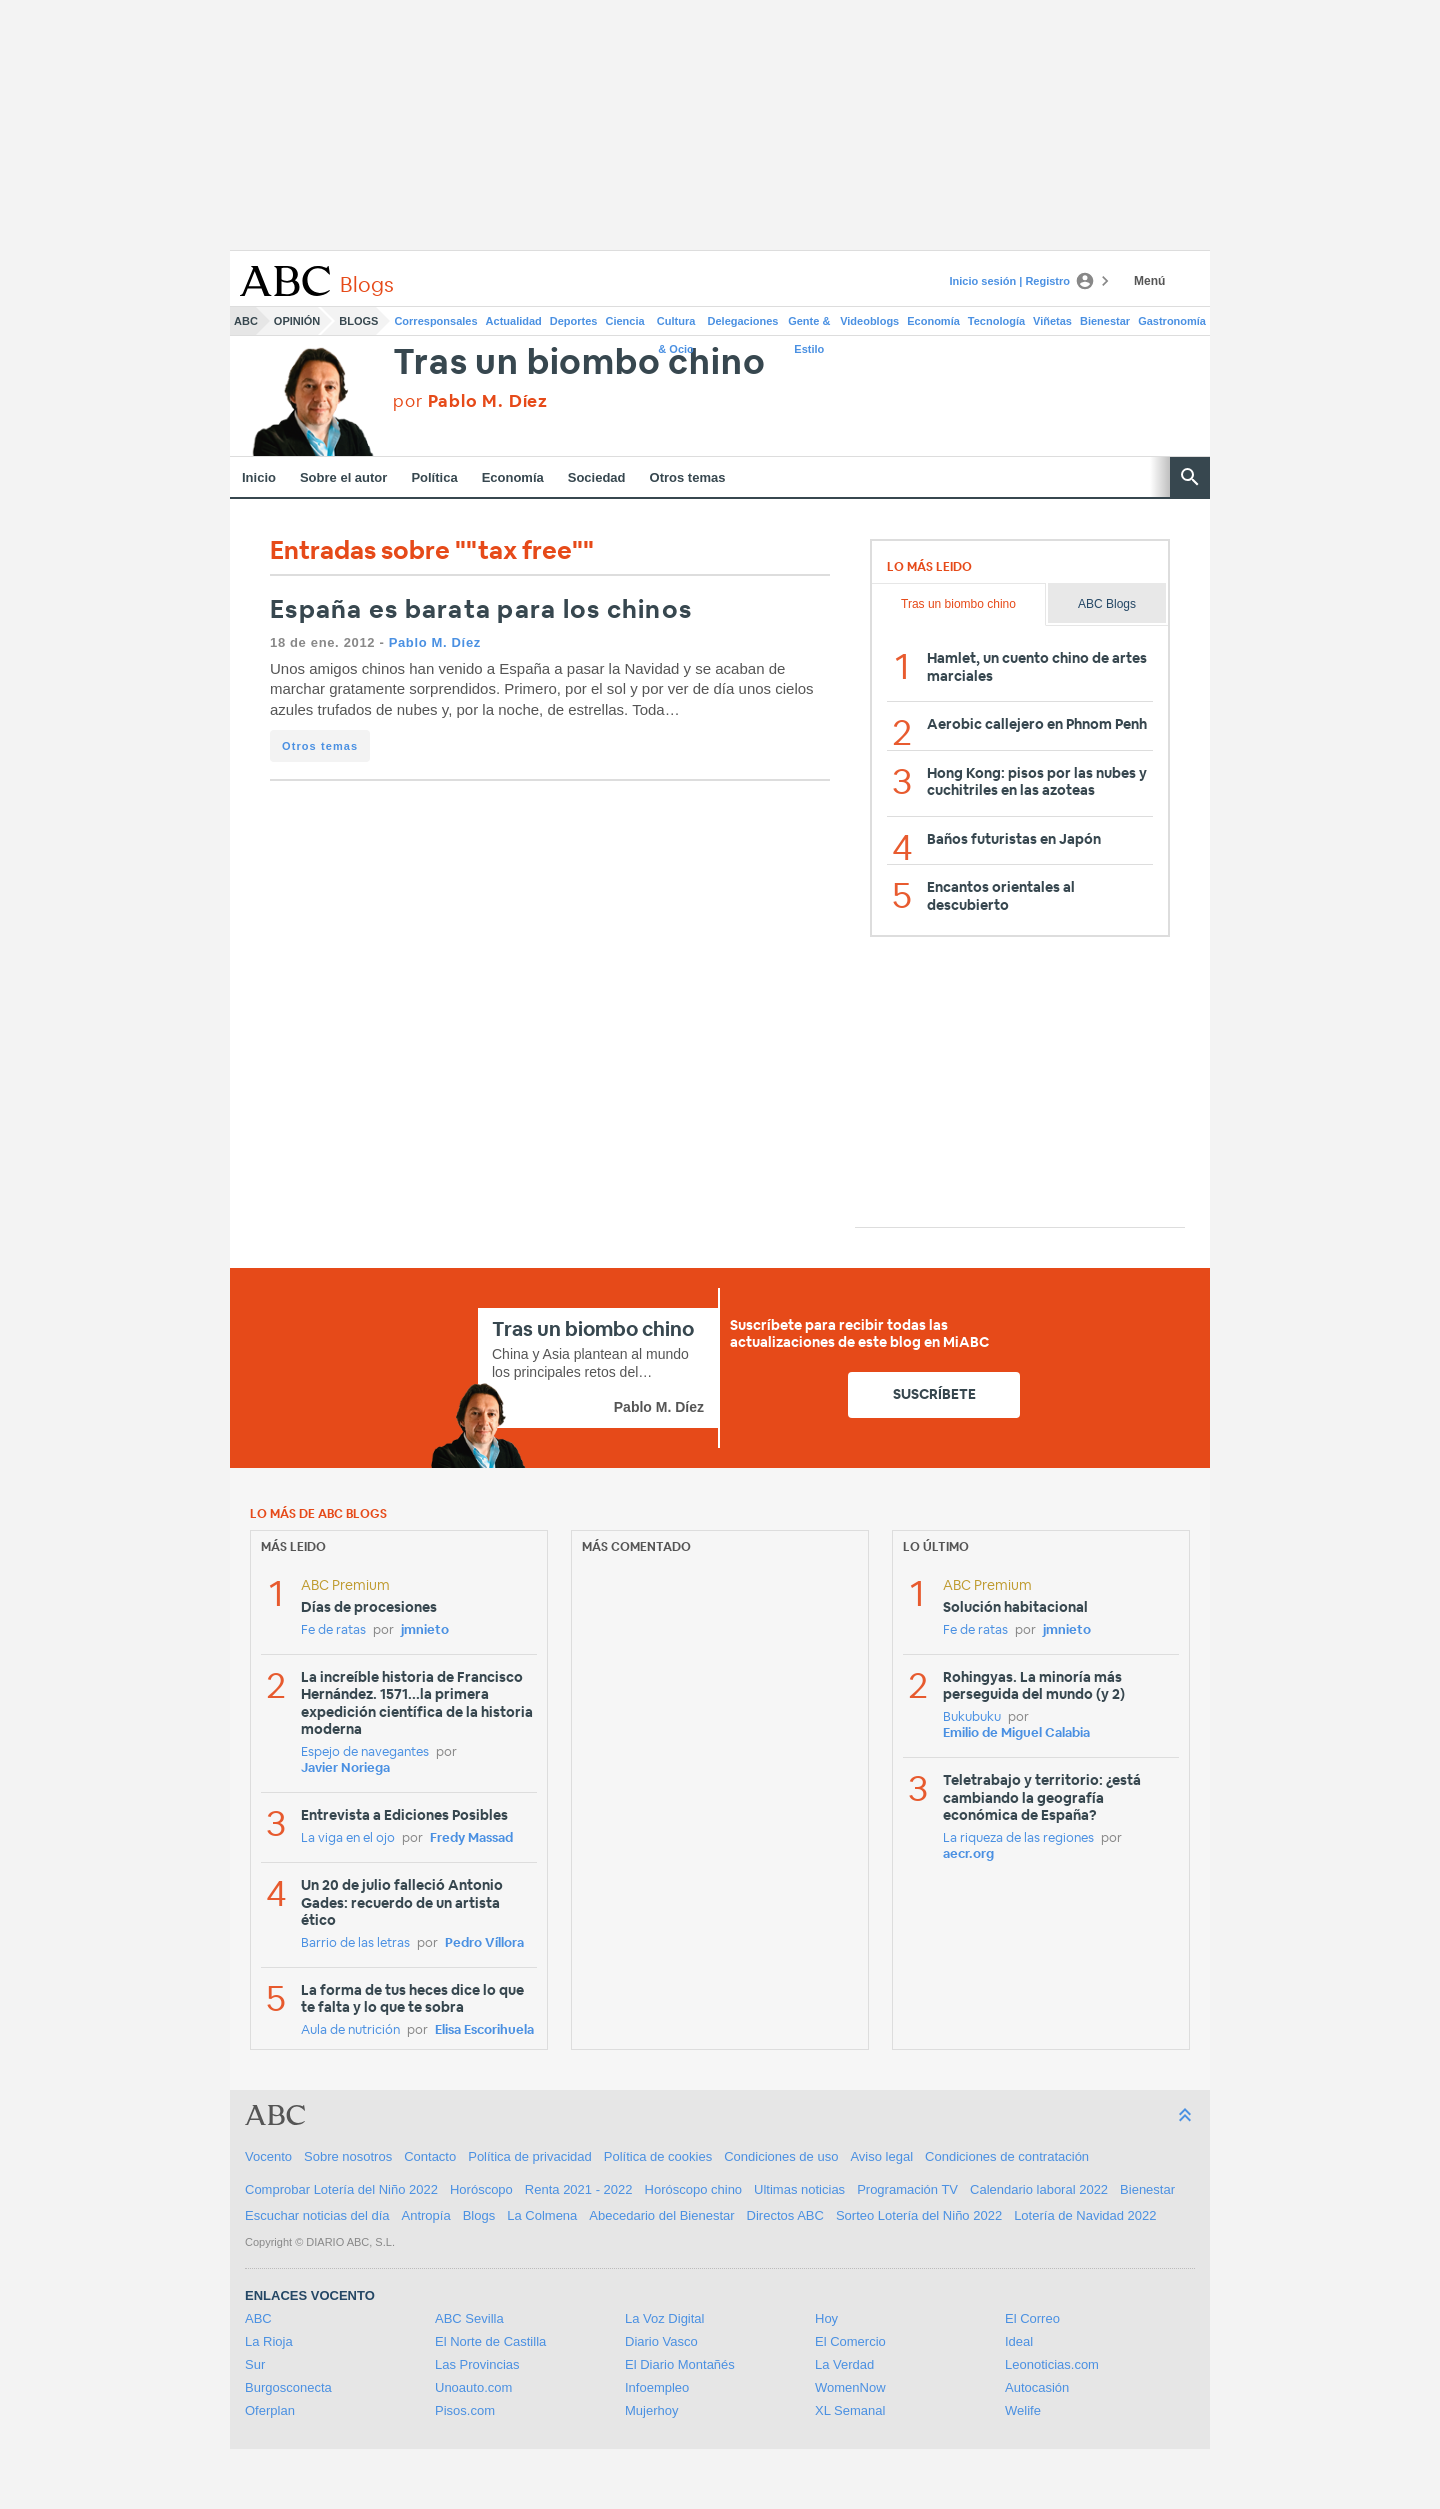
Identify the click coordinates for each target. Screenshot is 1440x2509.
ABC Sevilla (469, 2318)
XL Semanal (850, 2410)
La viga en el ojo (348, 1838)
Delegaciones (743, 321)
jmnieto (425, 1630)
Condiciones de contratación (1007, 2156)
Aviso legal (881, 2156)
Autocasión (1037, 2387)
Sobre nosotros (348, 2156)
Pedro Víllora (484, 1943)
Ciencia (625, 321)
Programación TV (907, 2189)
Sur (255, 2364)
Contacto (430, 2156)
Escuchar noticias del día (317, 2215)
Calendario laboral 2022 (1039, 2189)
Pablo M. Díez (435, 642)
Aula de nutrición (350, 2030)
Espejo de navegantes (365, 1752)
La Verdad (844, 2364)
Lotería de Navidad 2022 (1085, 2215)
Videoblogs (869, 321)
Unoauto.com (473, 2387)
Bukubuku (972, 1717)
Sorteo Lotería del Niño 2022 (919, 2215)
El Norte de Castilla (490, 2341)
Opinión (297, 321)
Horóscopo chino (694, 2189)
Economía (933, 321)
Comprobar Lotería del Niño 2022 (341, 2189)
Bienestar (1105, 321)
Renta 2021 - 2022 (579, 2189)
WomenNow (850, 2387)
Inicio (259, 477)
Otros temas (688, 477)
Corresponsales (435, 321)
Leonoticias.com (1052, 2364)
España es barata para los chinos (481, 610)
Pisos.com (465, 2410)
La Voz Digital (665, 2318)
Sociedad (597, 477)
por (470, 401)
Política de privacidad (530, 2156)
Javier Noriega (345, 1768)
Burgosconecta (288, 2387)
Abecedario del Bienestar (661, 2215)
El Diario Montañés (680, 2364)
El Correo (1032, 2318)
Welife (1023, 2410)
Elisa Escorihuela (484, 2030)
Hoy (826, 2318)
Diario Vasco (661, 2341)
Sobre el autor (343, 477)
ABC (246, 321)
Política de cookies (658, 2156)
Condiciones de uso (781, 2156)
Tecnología (996, 321)
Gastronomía (1172, 321)
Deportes (574, 321)
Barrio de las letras (355, 1943)
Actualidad (514, 321)
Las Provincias (477, 2364)
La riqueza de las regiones (1018, 1838)
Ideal (1019, 2341)
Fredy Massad (471, 1838)
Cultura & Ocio (676, 325)
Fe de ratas (333, 1630)
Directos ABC (785, 2215)
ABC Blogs (1107, 604)
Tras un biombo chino (579, 363)
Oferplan (270, 2410)
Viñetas (1052, 321)
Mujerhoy (651, 2410)
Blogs (358, 321)
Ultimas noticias (799, 2189)
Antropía (426, 2215)
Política (434, 477)
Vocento (268, 2156)
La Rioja (269, 2341)
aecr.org (968, 1854)
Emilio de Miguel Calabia (1016, 1733)
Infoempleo (657, 2387)
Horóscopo (481, 2189)
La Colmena (542, 2215)
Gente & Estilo (809, 325)
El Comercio (850, 2341)
